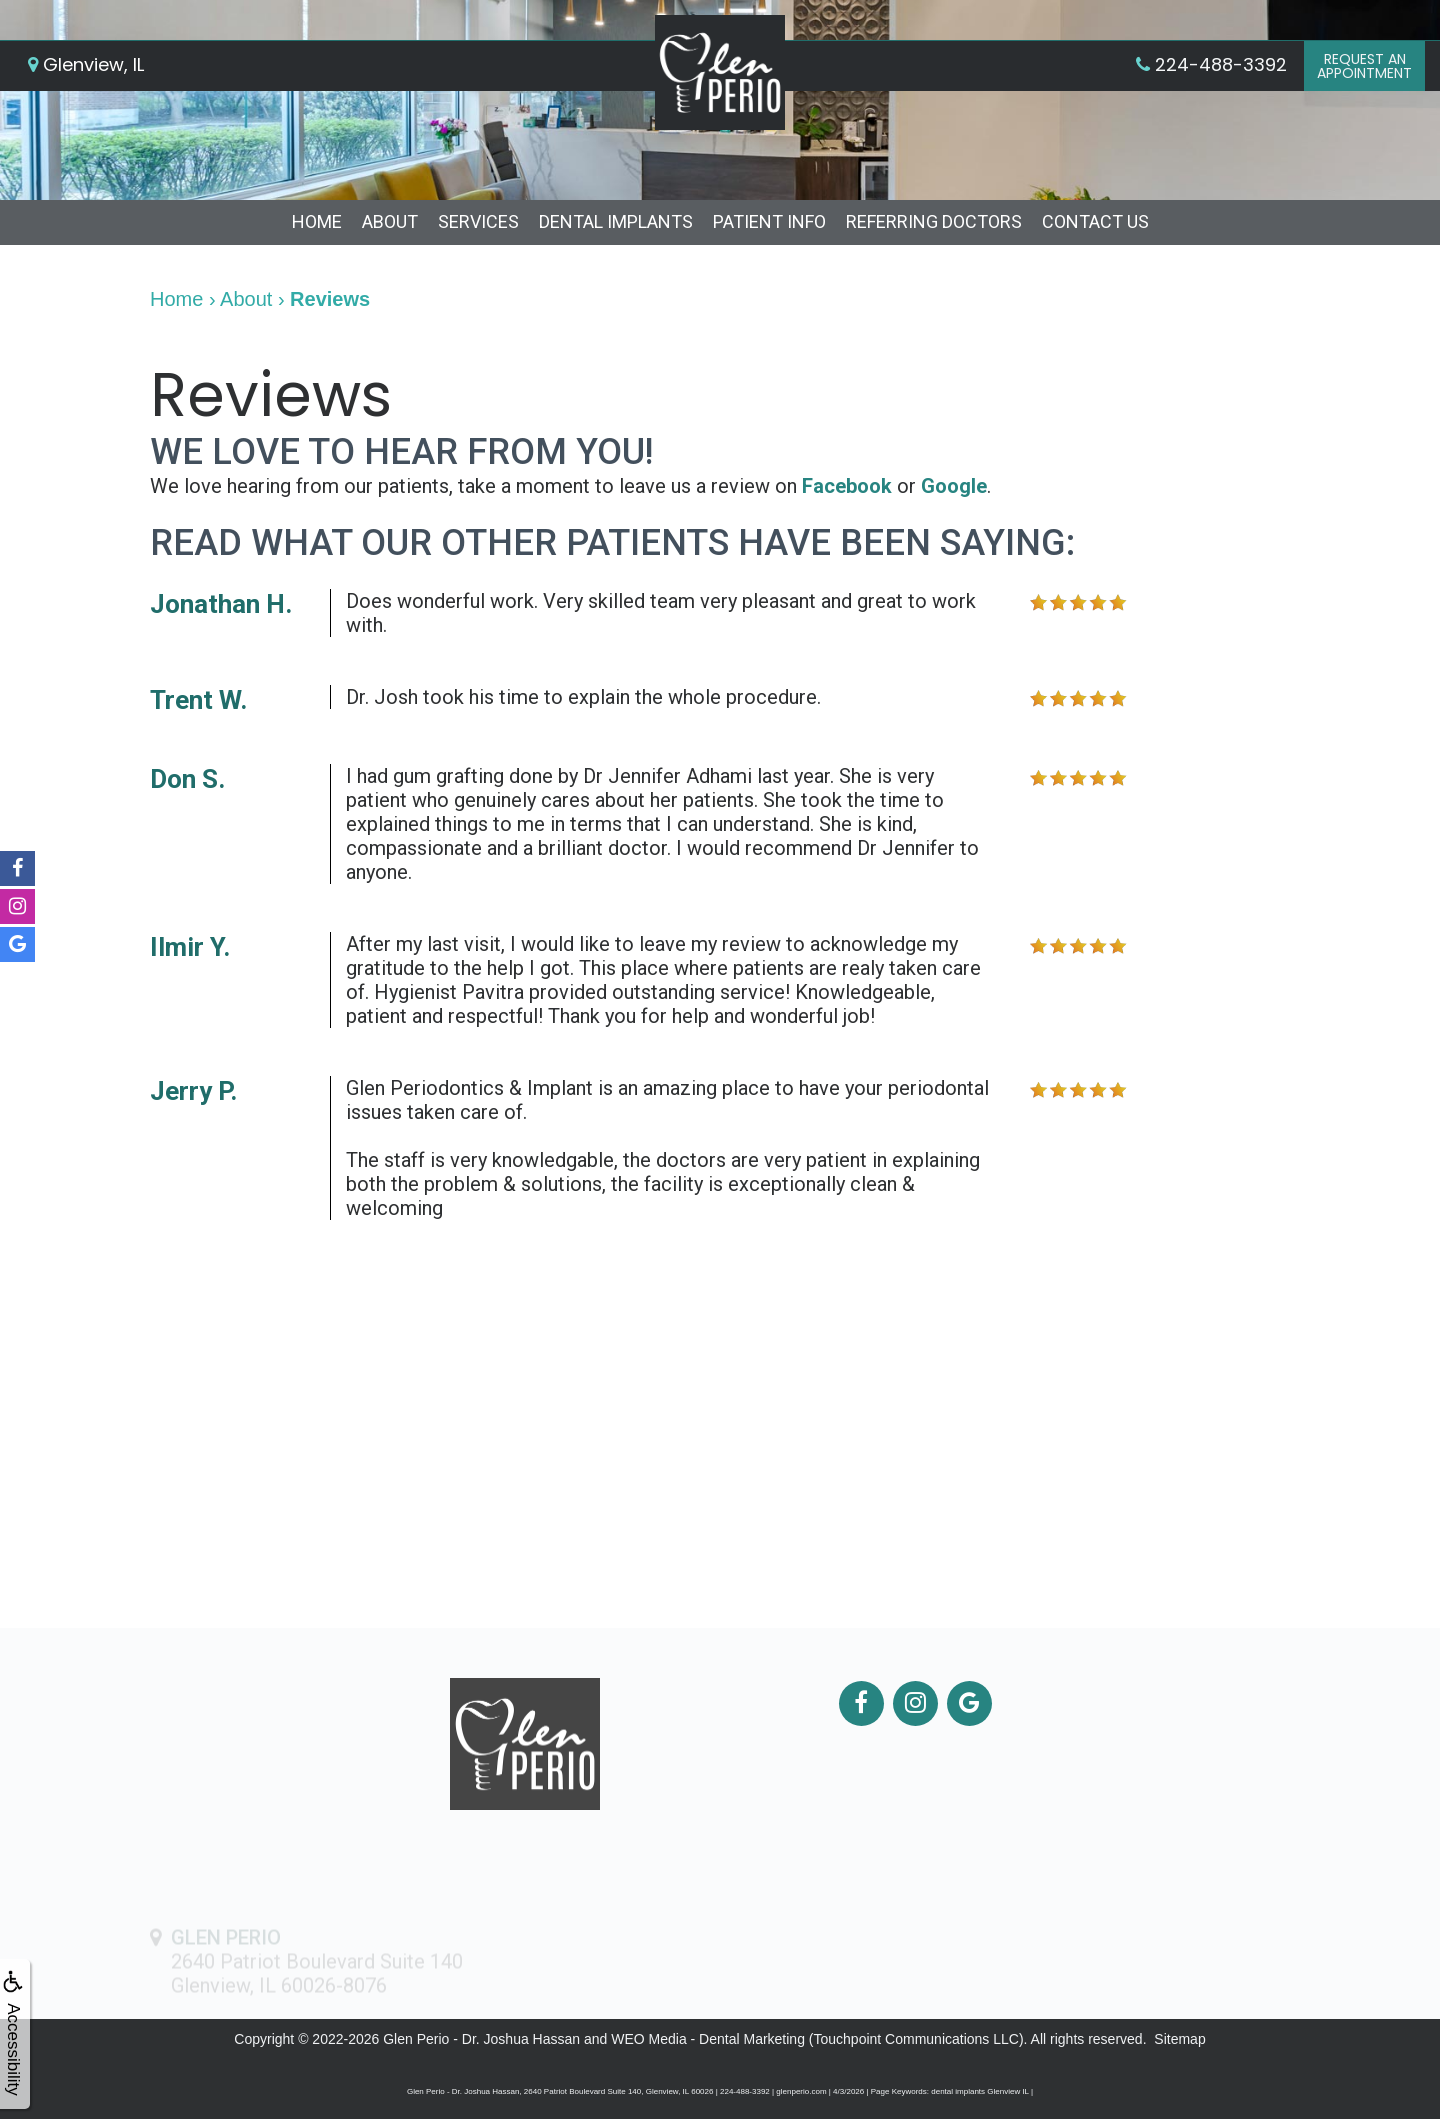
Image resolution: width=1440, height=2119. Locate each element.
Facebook (847, 486)
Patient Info (769, 221)
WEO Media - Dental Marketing (708, 2039)
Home (317, 221)
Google (954, 486)
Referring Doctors (934, 221)
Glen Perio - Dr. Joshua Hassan (481, 2039)
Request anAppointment (1364, 66)
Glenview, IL (86, 64)
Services (478, 221)
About (390, 221)
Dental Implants (616, 221)
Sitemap (1179, 2039)
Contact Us (1095, 221)
